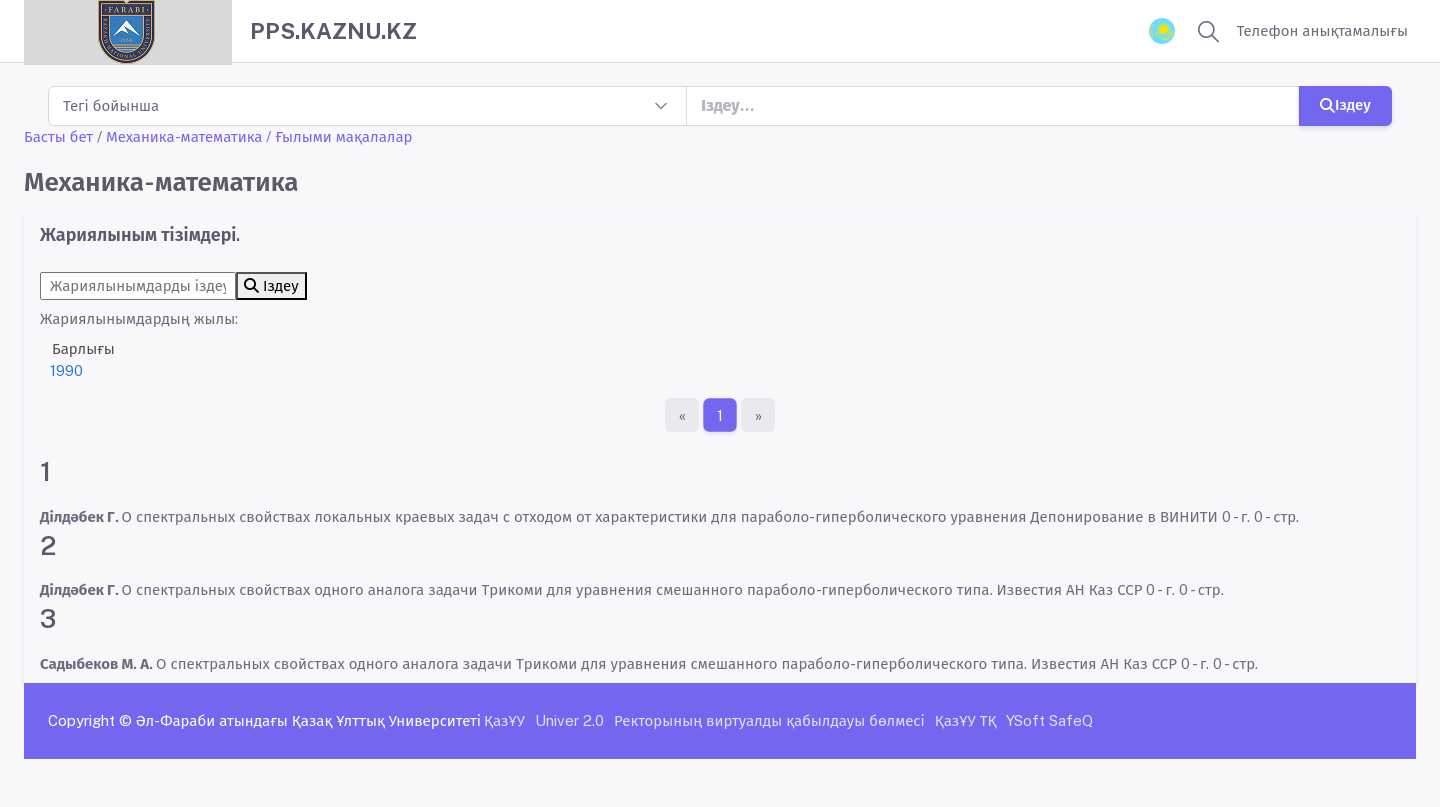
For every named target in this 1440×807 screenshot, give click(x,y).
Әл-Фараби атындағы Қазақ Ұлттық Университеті (308, 720)
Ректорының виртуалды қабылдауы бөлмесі (769, 720)
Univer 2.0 (569, 720)
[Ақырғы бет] (758, 415)
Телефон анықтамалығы (1322, 30)
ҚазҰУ (504, 720)
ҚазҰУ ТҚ (966, 720)
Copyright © (90, 720)
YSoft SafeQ (1049, 720)
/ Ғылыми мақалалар (339, 136)
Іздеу (1345, 104)
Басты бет (58, 136)
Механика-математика (184, 136)
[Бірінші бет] (682, 415)
